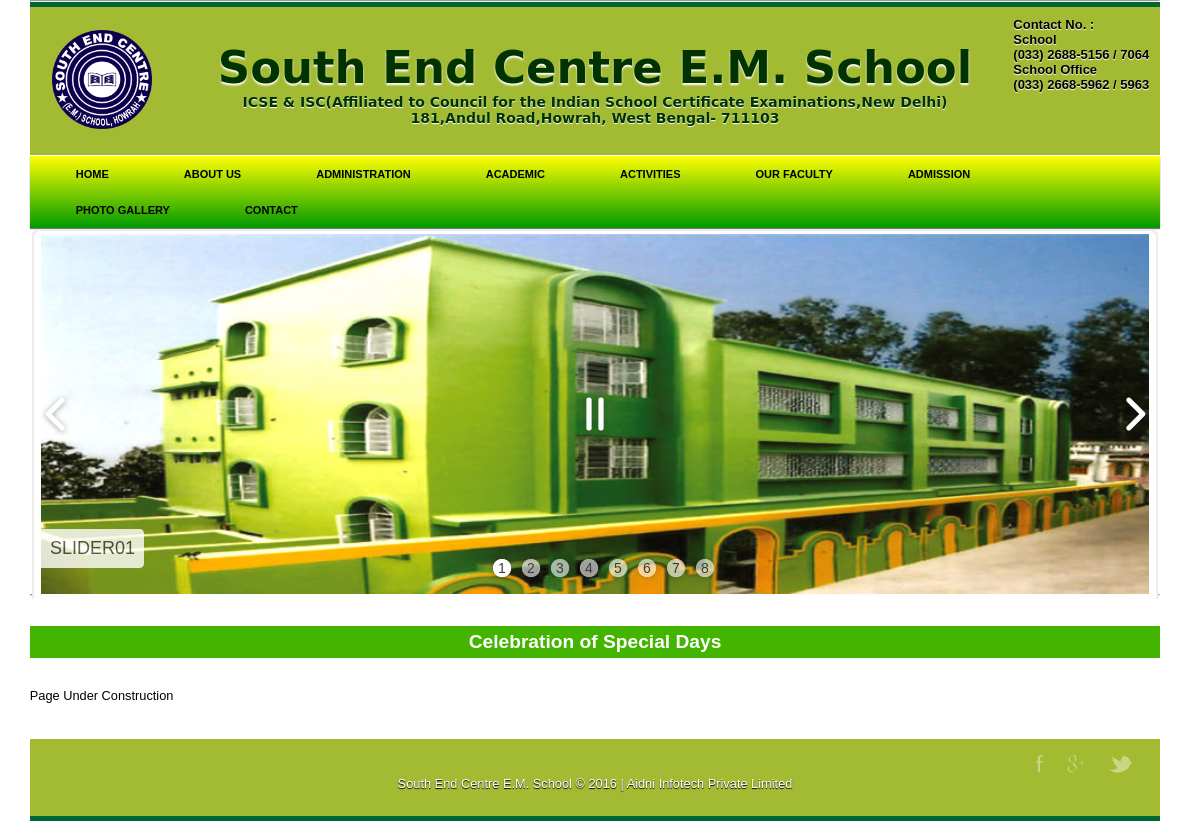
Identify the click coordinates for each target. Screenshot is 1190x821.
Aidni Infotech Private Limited (710, 783)
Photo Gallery (123, 210)
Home (92, 174)
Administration (363, 174)
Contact (271, 210)
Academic (515, 174)
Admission (939, 174)
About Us (212, 174)
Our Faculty (794, 174)
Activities (650, 174)
